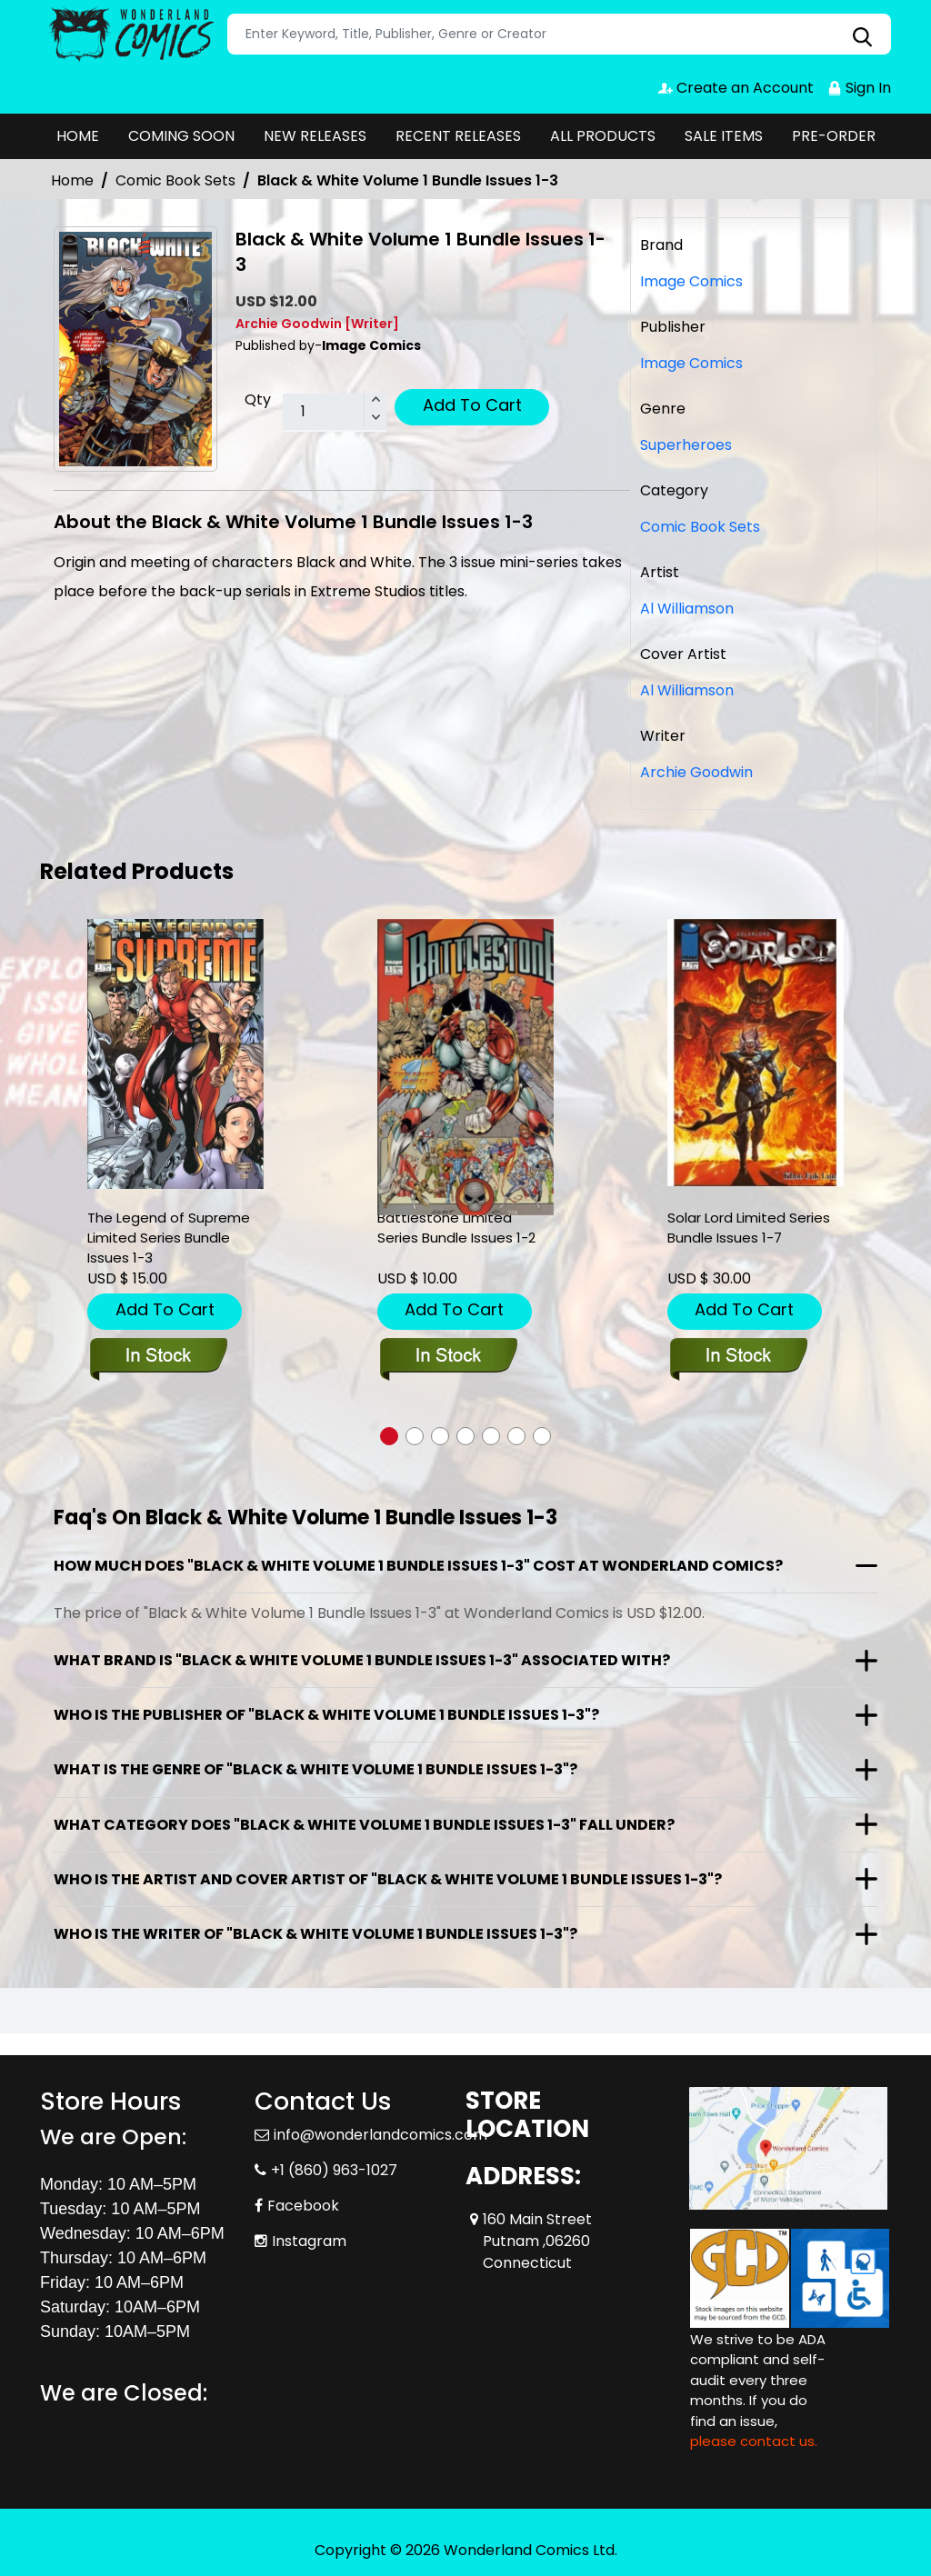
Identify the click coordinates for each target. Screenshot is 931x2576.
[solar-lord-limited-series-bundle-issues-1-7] (755, 1053)
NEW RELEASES (315, 135)
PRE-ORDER (834, 135)
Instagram (309, 2241)
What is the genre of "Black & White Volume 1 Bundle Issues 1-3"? (315, 1769)
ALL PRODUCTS (603, 135)
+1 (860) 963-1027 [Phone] (334, 2170)
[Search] (559, 34)
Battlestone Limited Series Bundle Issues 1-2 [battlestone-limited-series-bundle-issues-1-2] (456, 1227)
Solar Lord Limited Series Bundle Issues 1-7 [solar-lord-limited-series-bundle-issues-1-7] (748, 1227)
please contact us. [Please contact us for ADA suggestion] (753, 2441)
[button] (389, 1436)
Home (72, 180)
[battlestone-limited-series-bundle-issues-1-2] (465, 1067)
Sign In (859, 87)
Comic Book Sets (175, 180)
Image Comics (691, 363)
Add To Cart (472, 405)
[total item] (334, 413)
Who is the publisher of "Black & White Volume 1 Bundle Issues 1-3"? (326, 1714)
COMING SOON (181, 135)
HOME (77, 135)
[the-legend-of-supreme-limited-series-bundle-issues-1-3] (175, 1054)
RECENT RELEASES (458, 135)
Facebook (303, 2205)
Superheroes (686, 444)
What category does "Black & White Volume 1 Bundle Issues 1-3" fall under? (364, 1824)
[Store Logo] (131, 34)
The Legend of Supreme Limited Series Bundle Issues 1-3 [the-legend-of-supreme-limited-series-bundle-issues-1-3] (168, 1237)
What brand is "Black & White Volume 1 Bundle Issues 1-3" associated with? (362, 1660)
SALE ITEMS (724, 135)
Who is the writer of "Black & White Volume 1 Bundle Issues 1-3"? (315, 1933)
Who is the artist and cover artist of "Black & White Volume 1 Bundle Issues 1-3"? (388, 1879)
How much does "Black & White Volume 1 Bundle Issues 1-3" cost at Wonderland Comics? (418, 1565)
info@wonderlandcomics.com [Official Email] (380, 2134)
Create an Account (736, 87)
